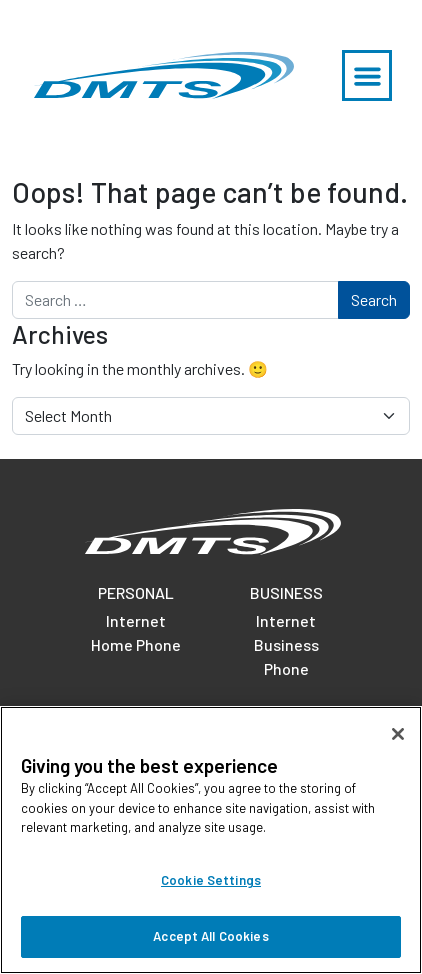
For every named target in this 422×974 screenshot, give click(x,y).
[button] (367, 75)
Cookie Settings (211, 880)
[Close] (398, 734)
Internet (136, 620)
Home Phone (136, 644)
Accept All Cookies (210, 936)
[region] (211, 840)
